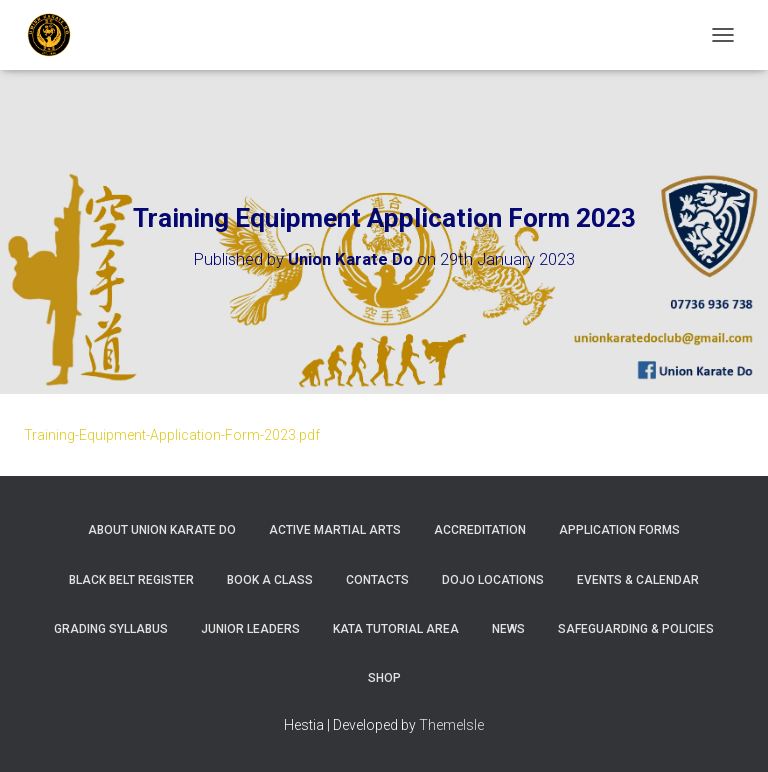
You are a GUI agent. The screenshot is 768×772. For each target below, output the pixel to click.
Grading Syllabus (111, 629)
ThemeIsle (451, 725)
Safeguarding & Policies (636, 629)
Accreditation (480, 530)
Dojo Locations (493, 580)
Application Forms (619, 530)
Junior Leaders (250, 629)
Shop (384, 678)
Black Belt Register (131, 580)
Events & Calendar (638, 580)
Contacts (377, 580)
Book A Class (270, 580)
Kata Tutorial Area (396, 629)
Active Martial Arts (335, 530)
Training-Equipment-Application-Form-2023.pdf (172, 435)
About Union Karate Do (162, 530)
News (508, 629)
